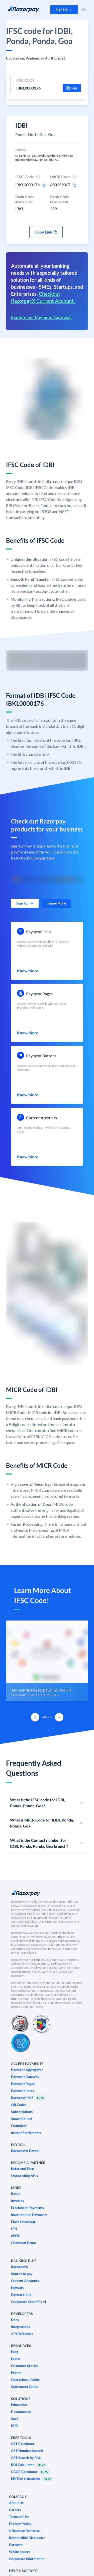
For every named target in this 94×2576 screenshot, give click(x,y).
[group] (47, 1663)
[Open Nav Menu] (83, 9)
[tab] (44, 1717)
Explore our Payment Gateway (41, 317)
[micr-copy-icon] (74, 185)
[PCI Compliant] (20, 2024)
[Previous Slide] (35, 1717)
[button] (64, 9)
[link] (25, 903)
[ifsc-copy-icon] (44, 185)
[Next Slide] (59, 1717)
